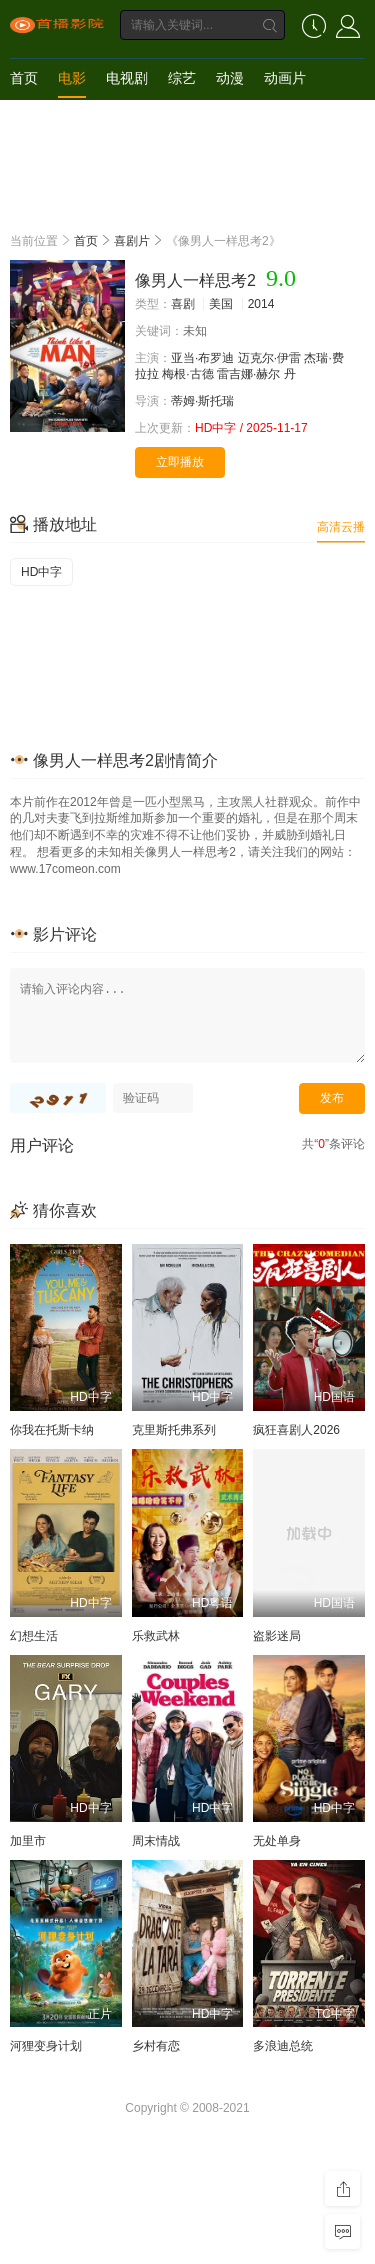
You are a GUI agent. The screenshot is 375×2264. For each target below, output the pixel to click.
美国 (221, 304)
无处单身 (277, 1841)
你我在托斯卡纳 (52, 1430)
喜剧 (183, 304)
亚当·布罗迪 (202, 358)
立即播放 (180, 462)
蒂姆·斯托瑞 (202, 401)
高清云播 (341, 527)
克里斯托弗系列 (174, 1430)
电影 (72, 78)
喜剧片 (132, 241)
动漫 (230, 78)
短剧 (24, 118)
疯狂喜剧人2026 (296, 1430)
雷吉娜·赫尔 (248, 374)
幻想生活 (34, 1636)
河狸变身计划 (46, 2046)
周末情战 (156, 1841)
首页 (24, 78)
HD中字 (41, 572)
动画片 (285, 78)
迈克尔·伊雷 (269, 358)
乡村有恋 (156, 2046)
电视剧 (127, 78)
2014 (261, 304)
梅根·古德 (187, 374)
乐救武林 (156, 1636)
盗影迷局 (277, 1636)
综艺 (182, 78)
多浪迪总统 (283, 2046)
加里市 (28, 1841)
